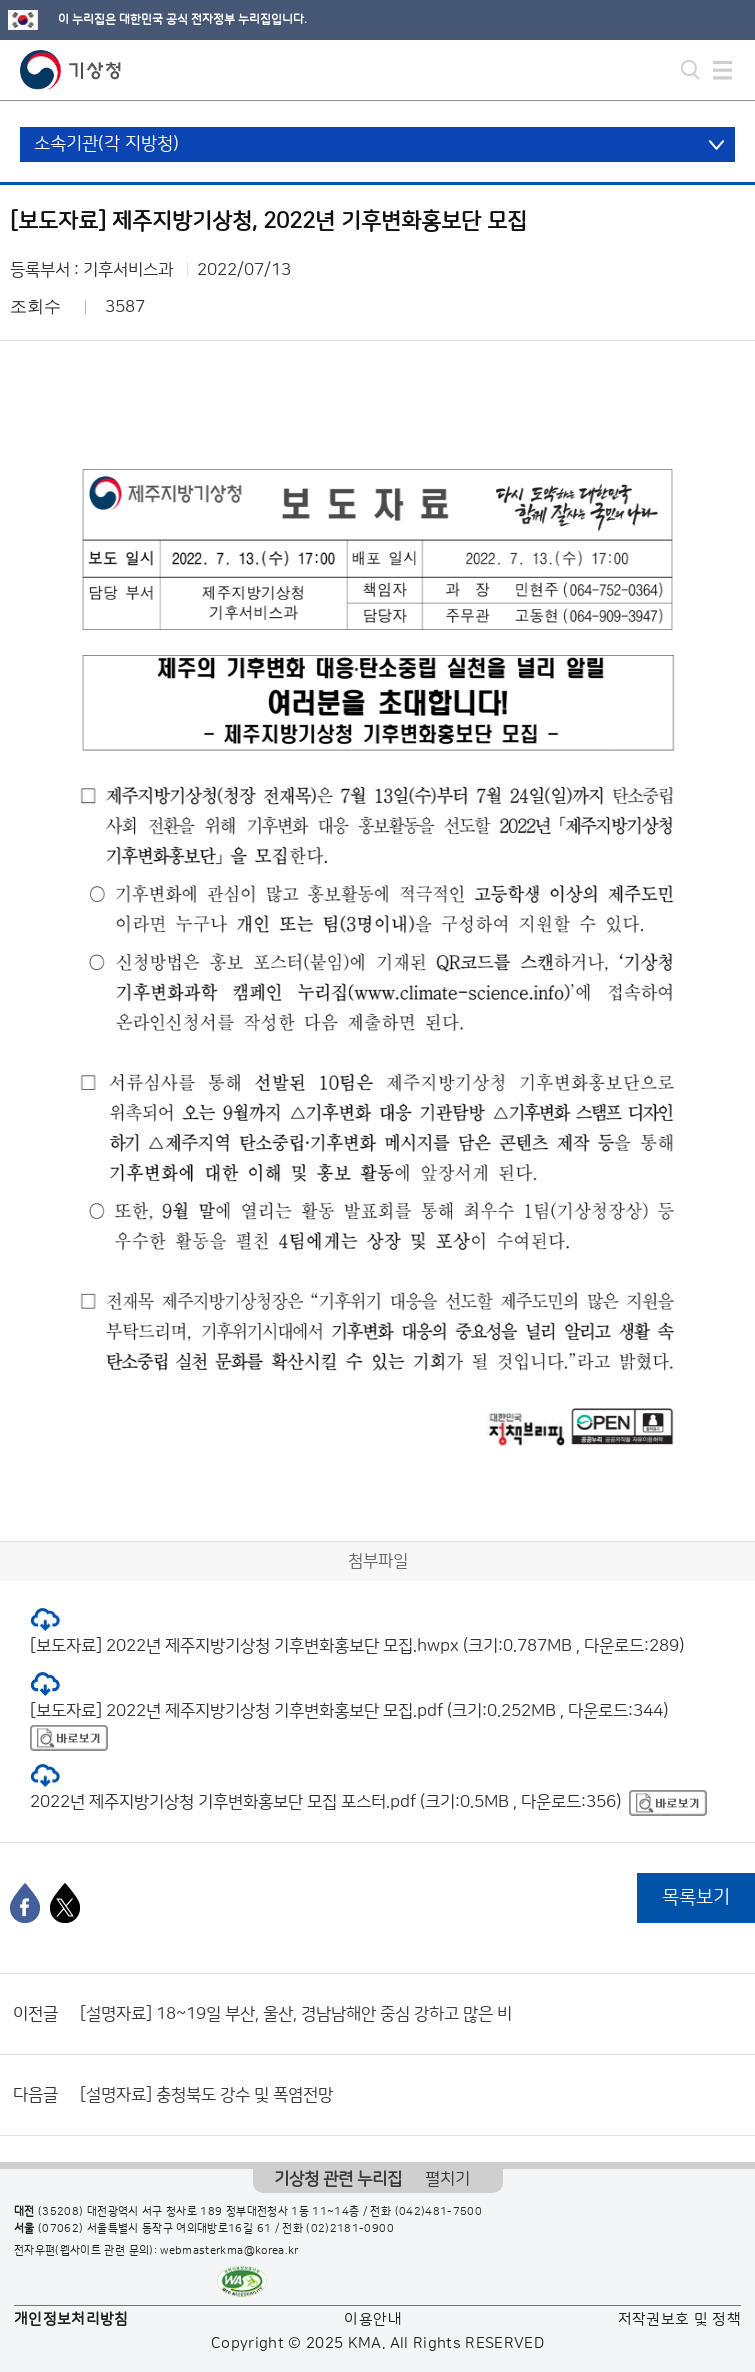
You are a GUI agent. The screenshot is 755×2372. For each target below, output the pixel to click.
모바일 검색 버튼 (690, 70)
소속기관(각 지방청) (106, 144)
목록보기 (696, 1897)
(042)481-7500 (439, 2212)
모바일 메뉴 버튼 (722, 70)
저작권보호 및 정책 (680, 2319)
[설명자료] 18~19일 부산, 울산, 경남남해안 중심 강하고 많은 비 (296, 2014)
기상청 (71, 70)
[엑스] (65, 1903)
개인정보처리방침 (71, 2319)
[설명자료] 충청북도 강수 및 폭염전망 (206, 2095)
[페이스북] (25, 1903)
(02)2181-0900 (350, 2229)
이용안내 (372, 2319)
